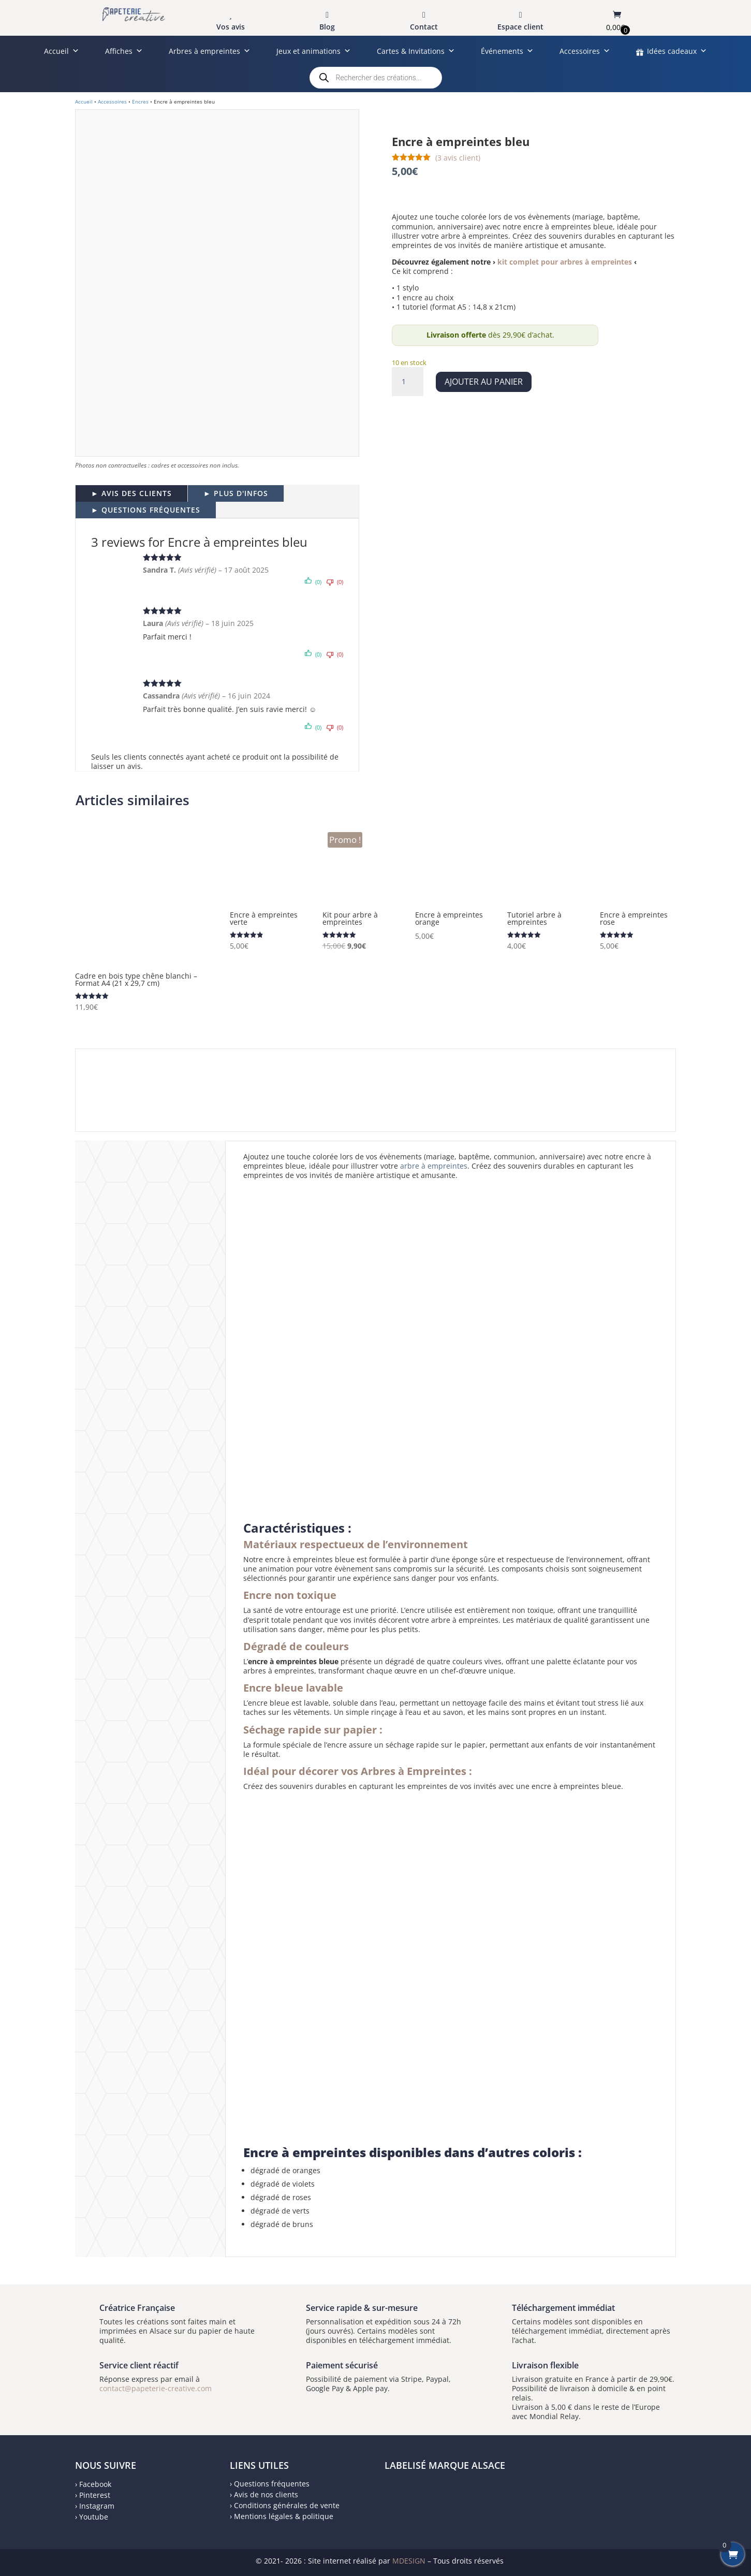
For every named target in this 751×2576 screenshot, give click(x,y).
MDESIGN (408, 2561)
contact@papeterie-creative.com (155, 2388)
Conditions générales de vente (287, 2505)
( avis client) (457, 158)
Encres (140, 101)
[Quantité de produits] (407, 381)
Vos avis (230, 27)
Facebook (95, 2484)
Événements (507, 51)
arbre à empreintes (433, 1166)
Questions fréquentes (272, 2483)
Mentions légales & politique (283, 2516)
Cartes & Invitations (416, 51)
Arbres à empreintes (210, 51)
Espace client (520, 27)
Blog (327, 27)
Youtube (93, 2517)
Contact (424, 27)
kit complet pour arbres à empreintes (564, 262)
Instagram (96, 2506)
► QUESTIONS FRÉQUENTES (145, 510)
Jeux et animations (313, 51)
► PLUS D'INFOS (235, 493)
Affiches (124, 51)
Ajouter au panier (484, 381)
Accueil (61, 51)
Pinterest (94, 2495)
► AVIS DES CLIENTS (131, 493)
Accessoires (584, 51)
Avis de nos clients (266, 2494)
